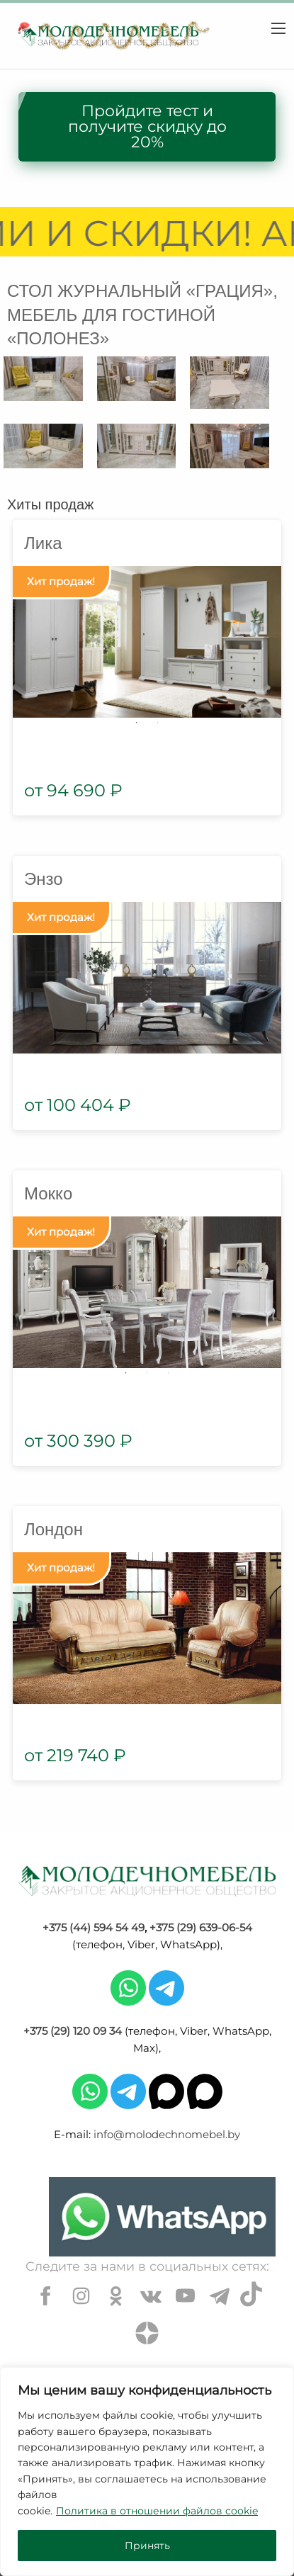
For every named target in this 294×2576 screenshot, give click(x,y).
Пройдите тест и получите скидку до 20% (147, 126)
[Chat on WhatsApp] (162, 2216)
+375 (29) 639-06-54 (200, 1927)
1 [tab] (137, 723)
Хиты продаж (50, 504)
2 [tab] (158, 723)
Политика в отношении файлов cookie (157, 2510)
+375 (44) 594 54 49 (94, 1927)
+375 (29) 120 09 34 (72, 2031)
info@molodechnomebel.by (167, 2134)
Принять (147, 2545)
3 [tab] (169, 1373)
